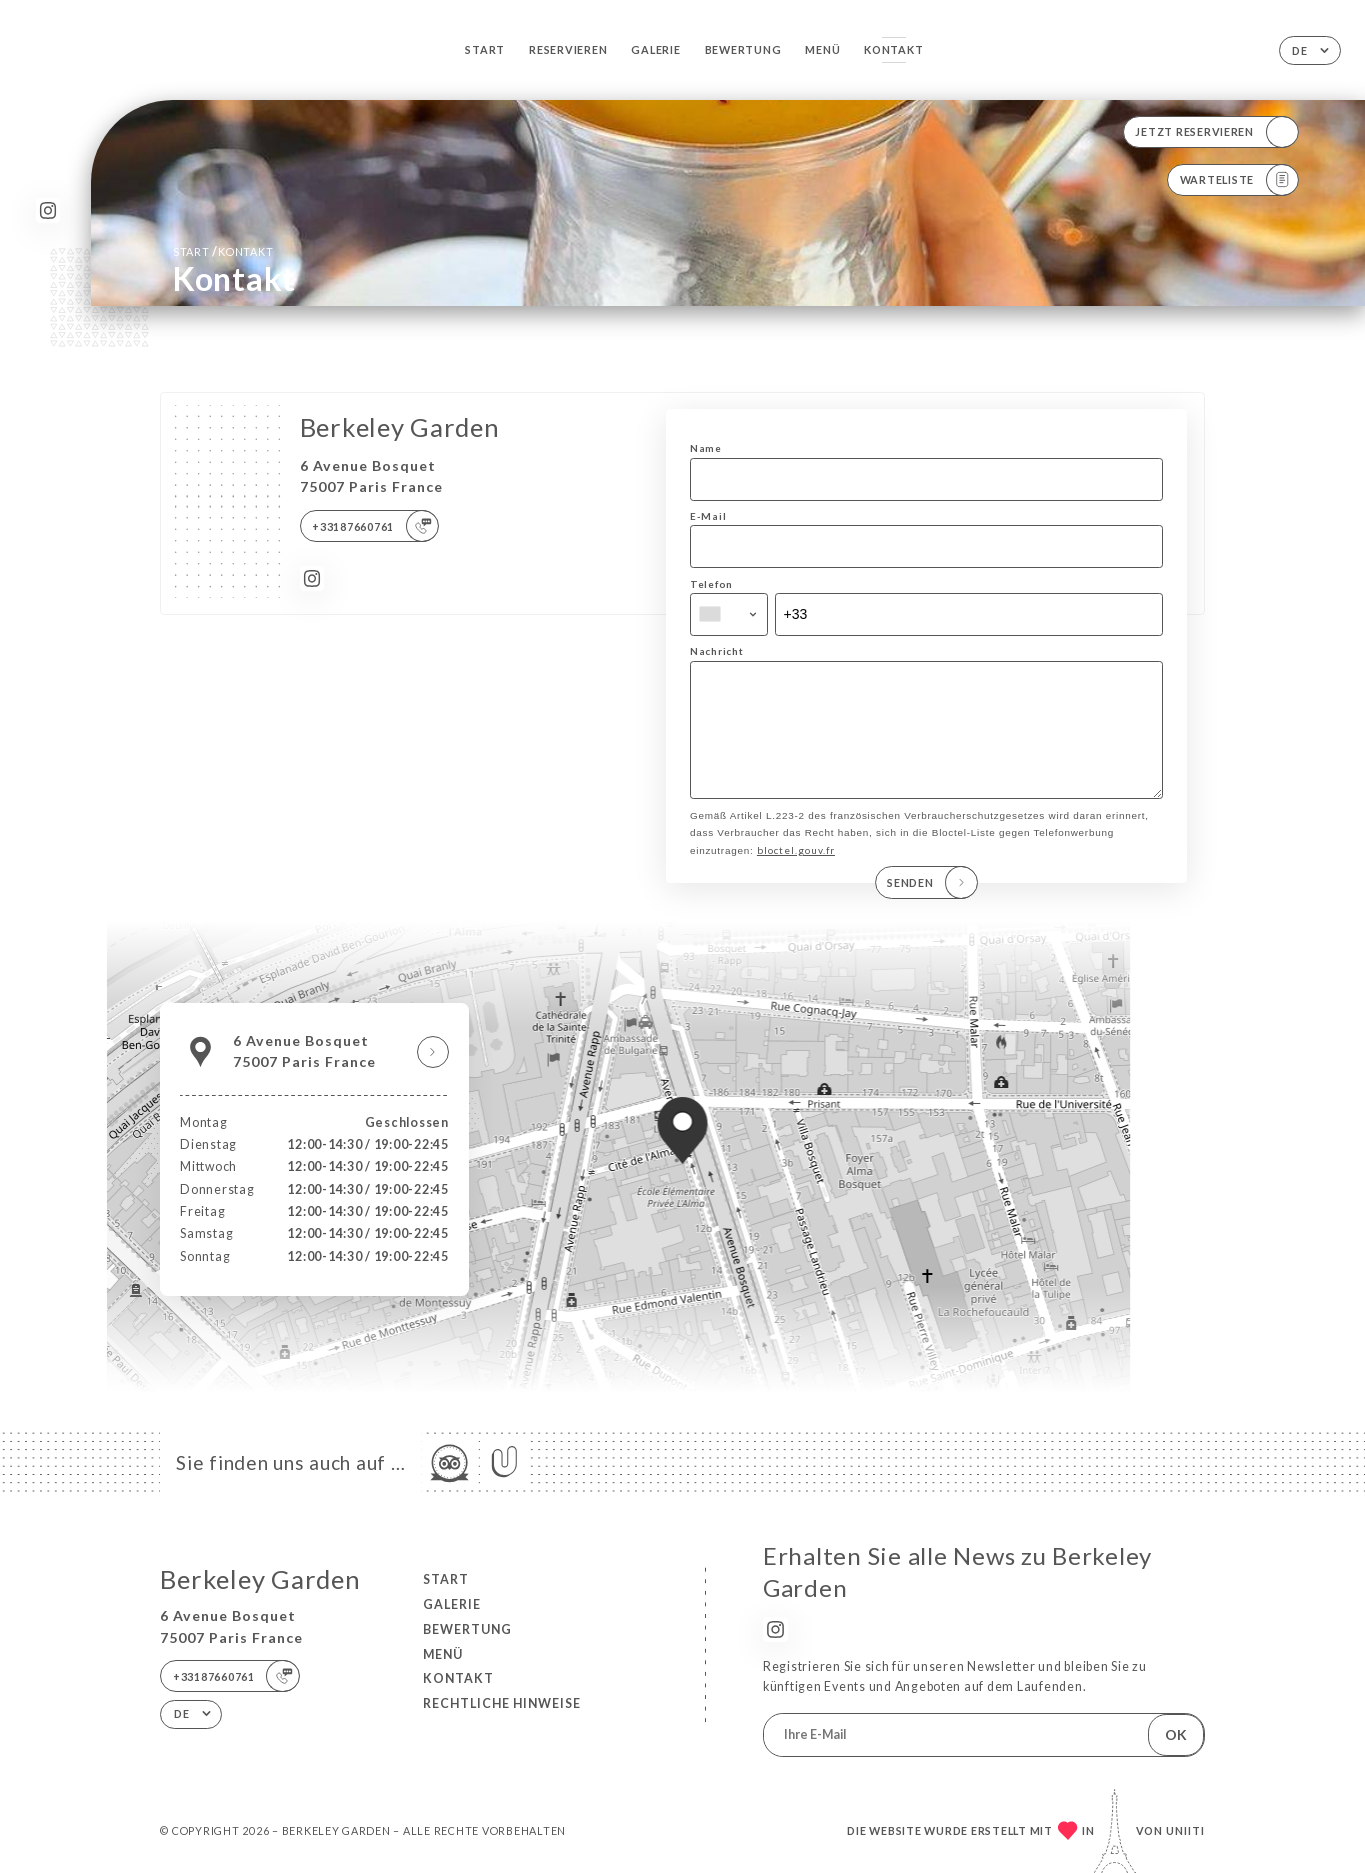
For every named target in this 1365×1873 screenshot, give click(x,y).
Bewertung (743, 49)
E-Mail (708, 516)
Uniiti (1185, 1830)
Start (485, 49)
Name (706, 448)
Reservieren (568, 49)
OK (1176, 1734)
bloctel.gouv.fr (796, 871)
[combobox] (729, 614)
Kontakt (893, 49)
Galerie (655, 49)
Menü (822, 49)
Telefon (711, 584)
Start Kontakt (223, 251)
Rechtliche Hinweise (502, 1703)
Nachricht (717, 651)
